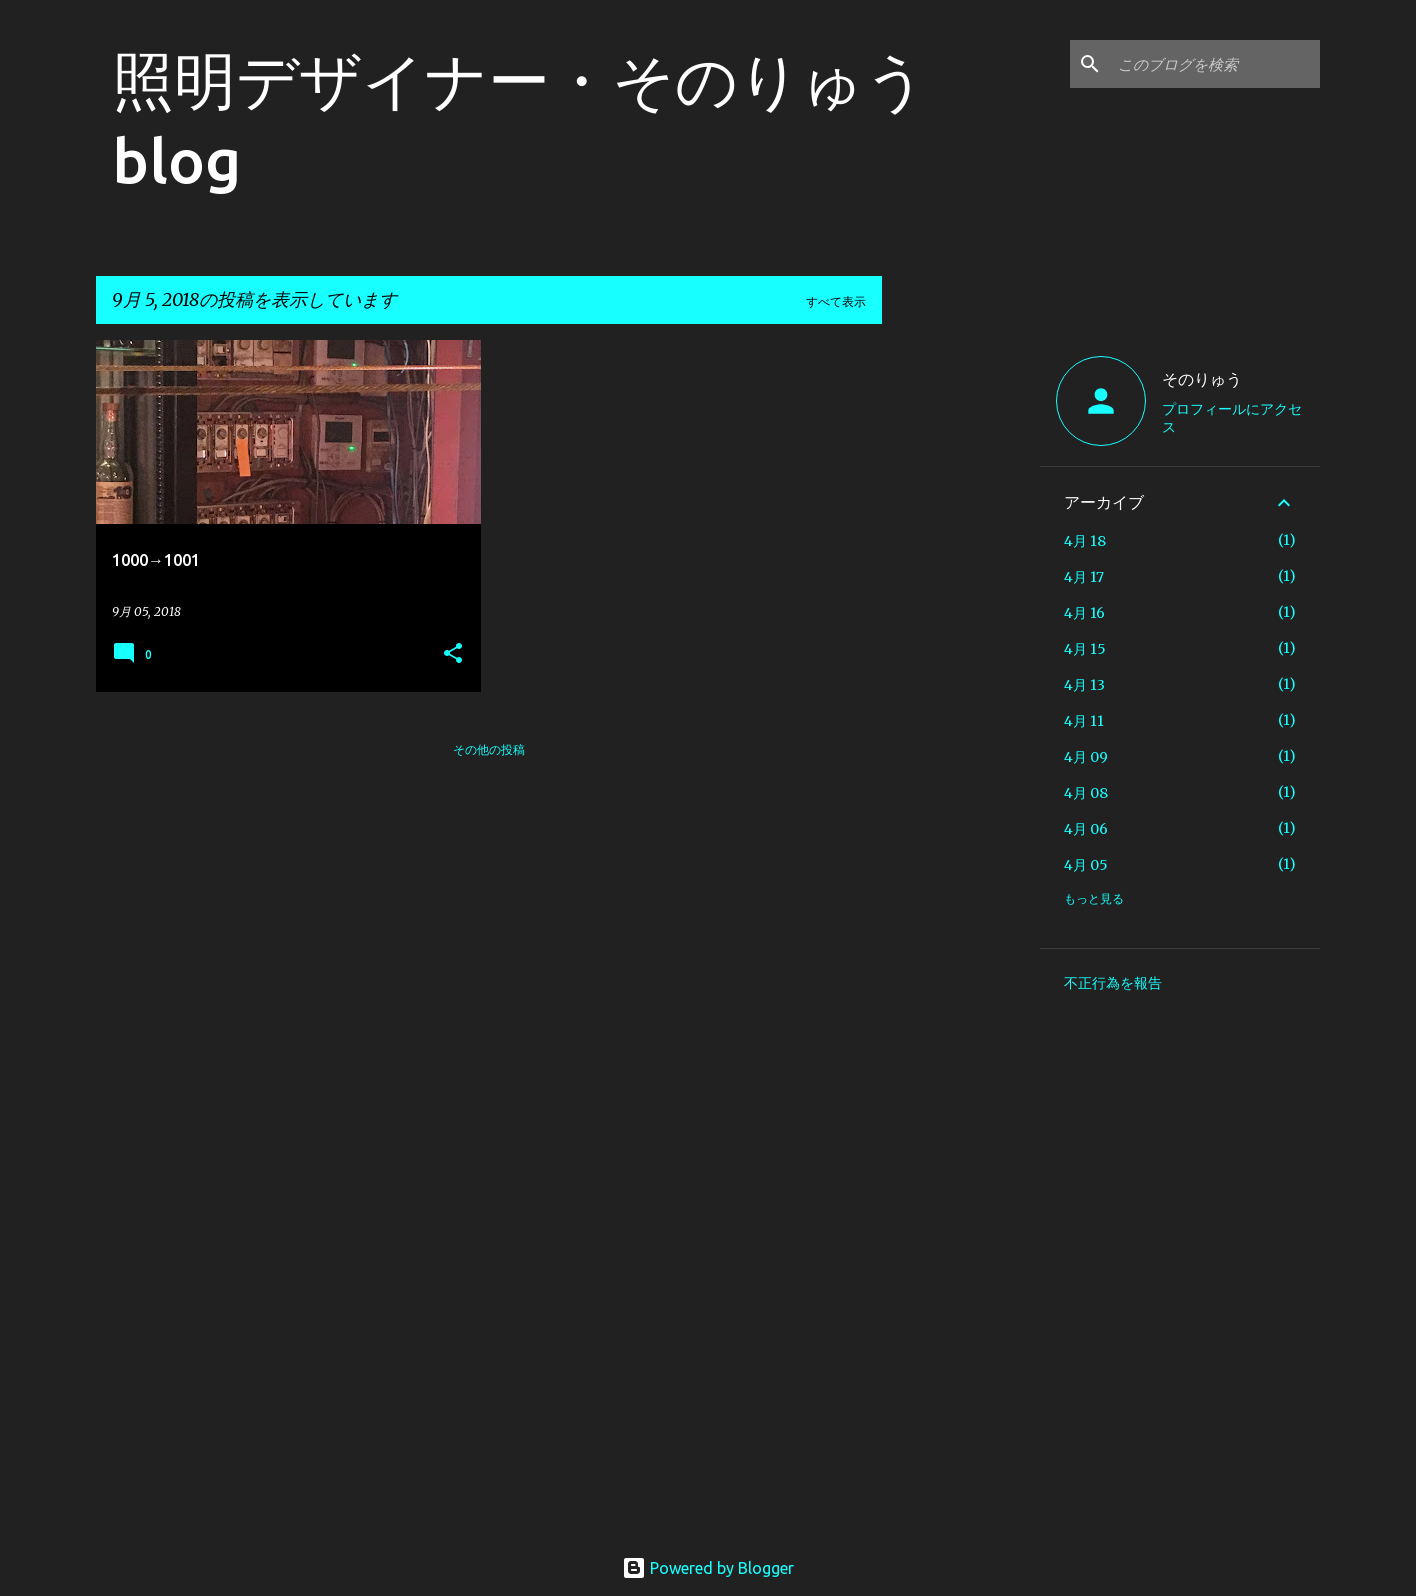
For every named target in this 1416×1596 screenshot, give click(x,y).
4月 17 (1084, 577)
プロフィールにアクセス (1232, 418)
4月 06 (1086, 829)
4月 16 (1084, 613)
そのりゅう (1202, 379)
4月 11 (1084, 721)
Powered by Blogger (708, 1568)
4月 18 (1085, 541)
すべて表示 (836, 301)
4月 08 (1086, 793)
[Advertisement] (961, 640)
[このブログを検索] (1215, 64)
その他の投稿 (489, 749)
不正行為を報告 (1113, 983)
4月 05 (1086, 865)
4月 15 (1085, 649)
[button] (453, 654)
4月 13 (1084, 685)
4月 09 (1086, 757)
